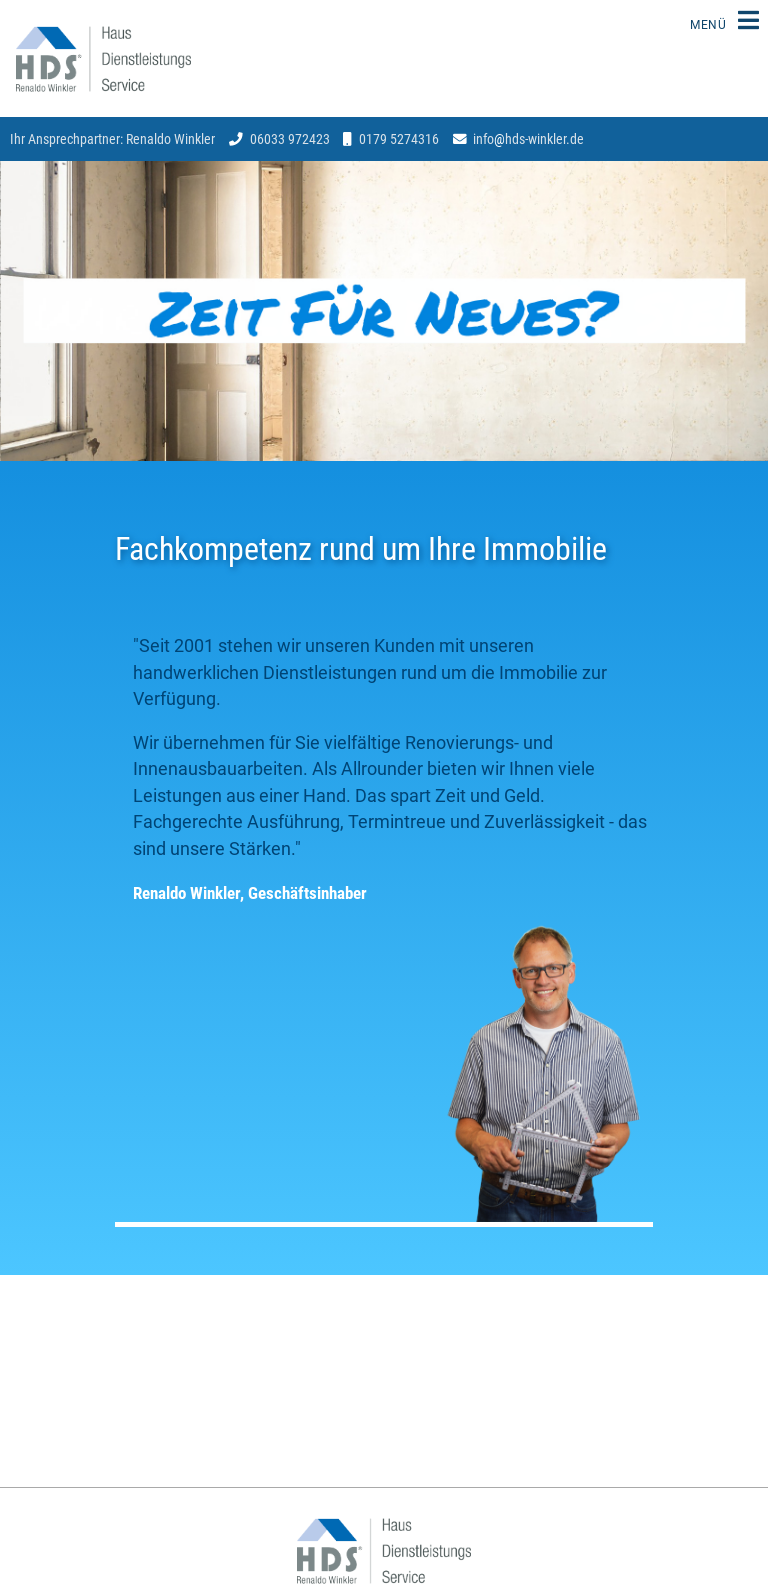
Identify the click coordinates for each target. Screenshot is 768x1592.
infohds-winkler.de (528, 139)
